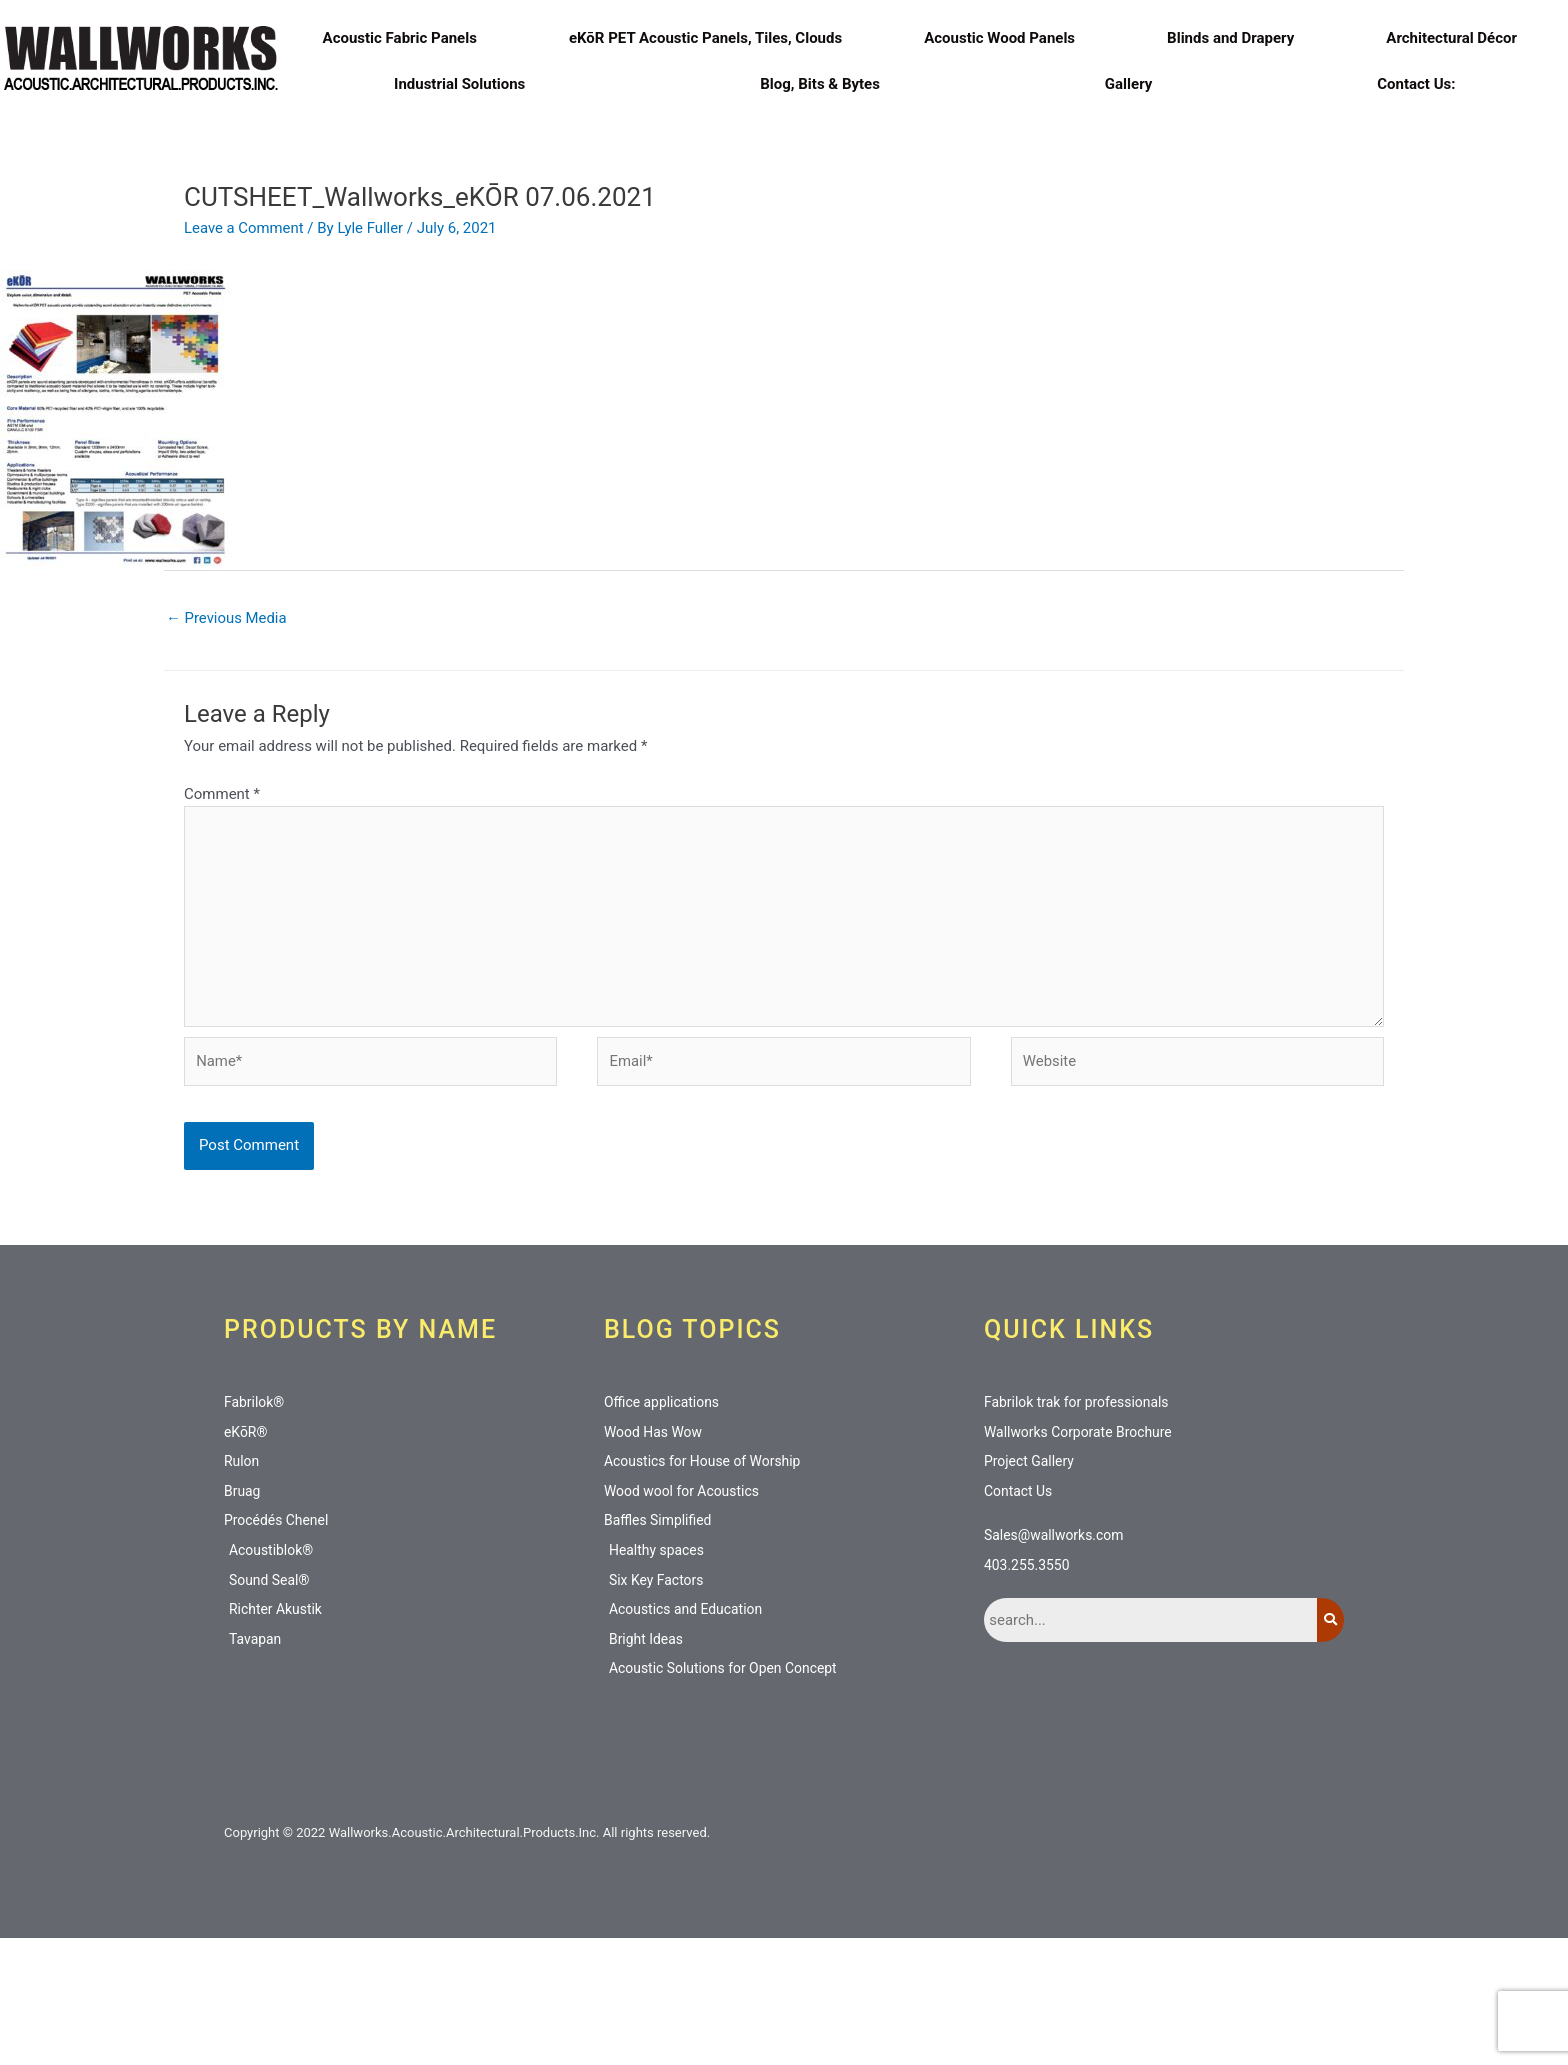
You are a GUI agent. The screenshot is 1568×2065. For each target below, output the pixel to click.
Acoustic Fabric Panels (405, 38)
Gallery (1128, 84)
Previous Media (227, 740)
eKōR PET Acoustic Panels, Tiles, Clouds (705, 38)
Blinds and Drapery (1235, 38)
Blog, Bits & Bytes (820, 84)
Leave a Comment (244, 350)
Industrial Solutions (464, 84)
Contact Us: (1416, 84)
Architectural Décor (1456, 38)
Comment (222, 916)
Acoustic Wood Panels (1004, 38)
